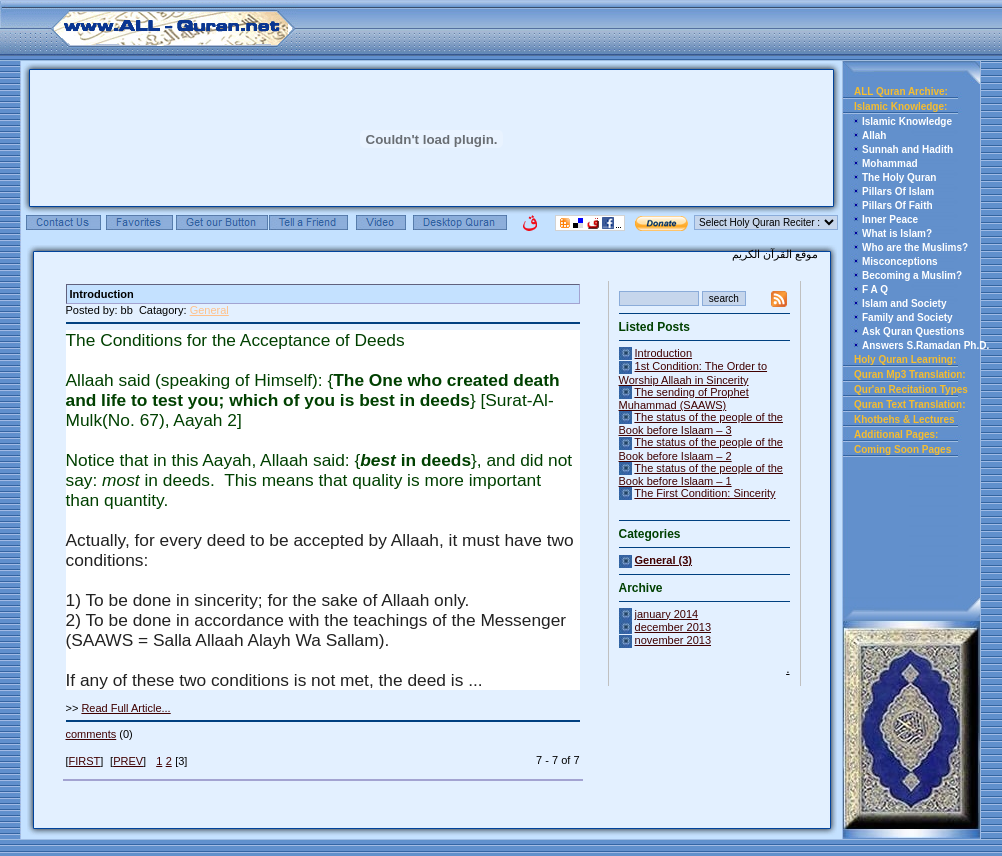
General (209, 310)
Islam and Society (904, 303)
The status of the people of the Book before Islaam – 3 (701, 423)
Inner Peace (890, 219)
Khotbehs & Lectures (904, 419)
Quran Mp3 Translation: (910, 374)
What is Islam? (897, 233)
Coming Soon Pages (902, 449)
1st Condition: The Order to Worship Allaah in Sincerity (693, 372)
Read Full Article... (125, 708)
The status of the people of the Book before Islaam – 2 (701, 448)
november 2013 (673, 640)
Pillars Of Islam (898, 191)
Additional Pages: (896, 434)
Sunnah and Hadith (907, 149)
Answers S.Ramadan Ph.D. (925, 345)
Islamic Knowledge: (900, 106)
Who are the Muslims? (915, 247)
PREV (128, 761)
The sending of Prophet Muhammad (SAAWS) (684, 398)
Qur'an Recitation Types (911, 389)
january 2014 (667, 614)
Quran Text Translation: (910, 404)
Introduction (663, 353)
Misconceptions (900, 261)
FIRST (85, 761)
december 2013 (673, 627)
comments (91, 734)
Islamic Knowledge (907, 121)
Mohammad (890, 163)
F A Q (875, 289)
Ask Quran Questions (913, 331)
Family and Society (907, 317)
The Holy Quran (899, 177)
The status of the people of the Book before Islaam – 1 (701, 474)
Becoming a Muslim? (912, 275)
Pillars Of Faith (897, 205)
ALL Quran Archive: (901, 91)
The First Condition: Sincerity (704, 493)
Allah (874, 135)
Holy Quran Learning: (905, 359)
